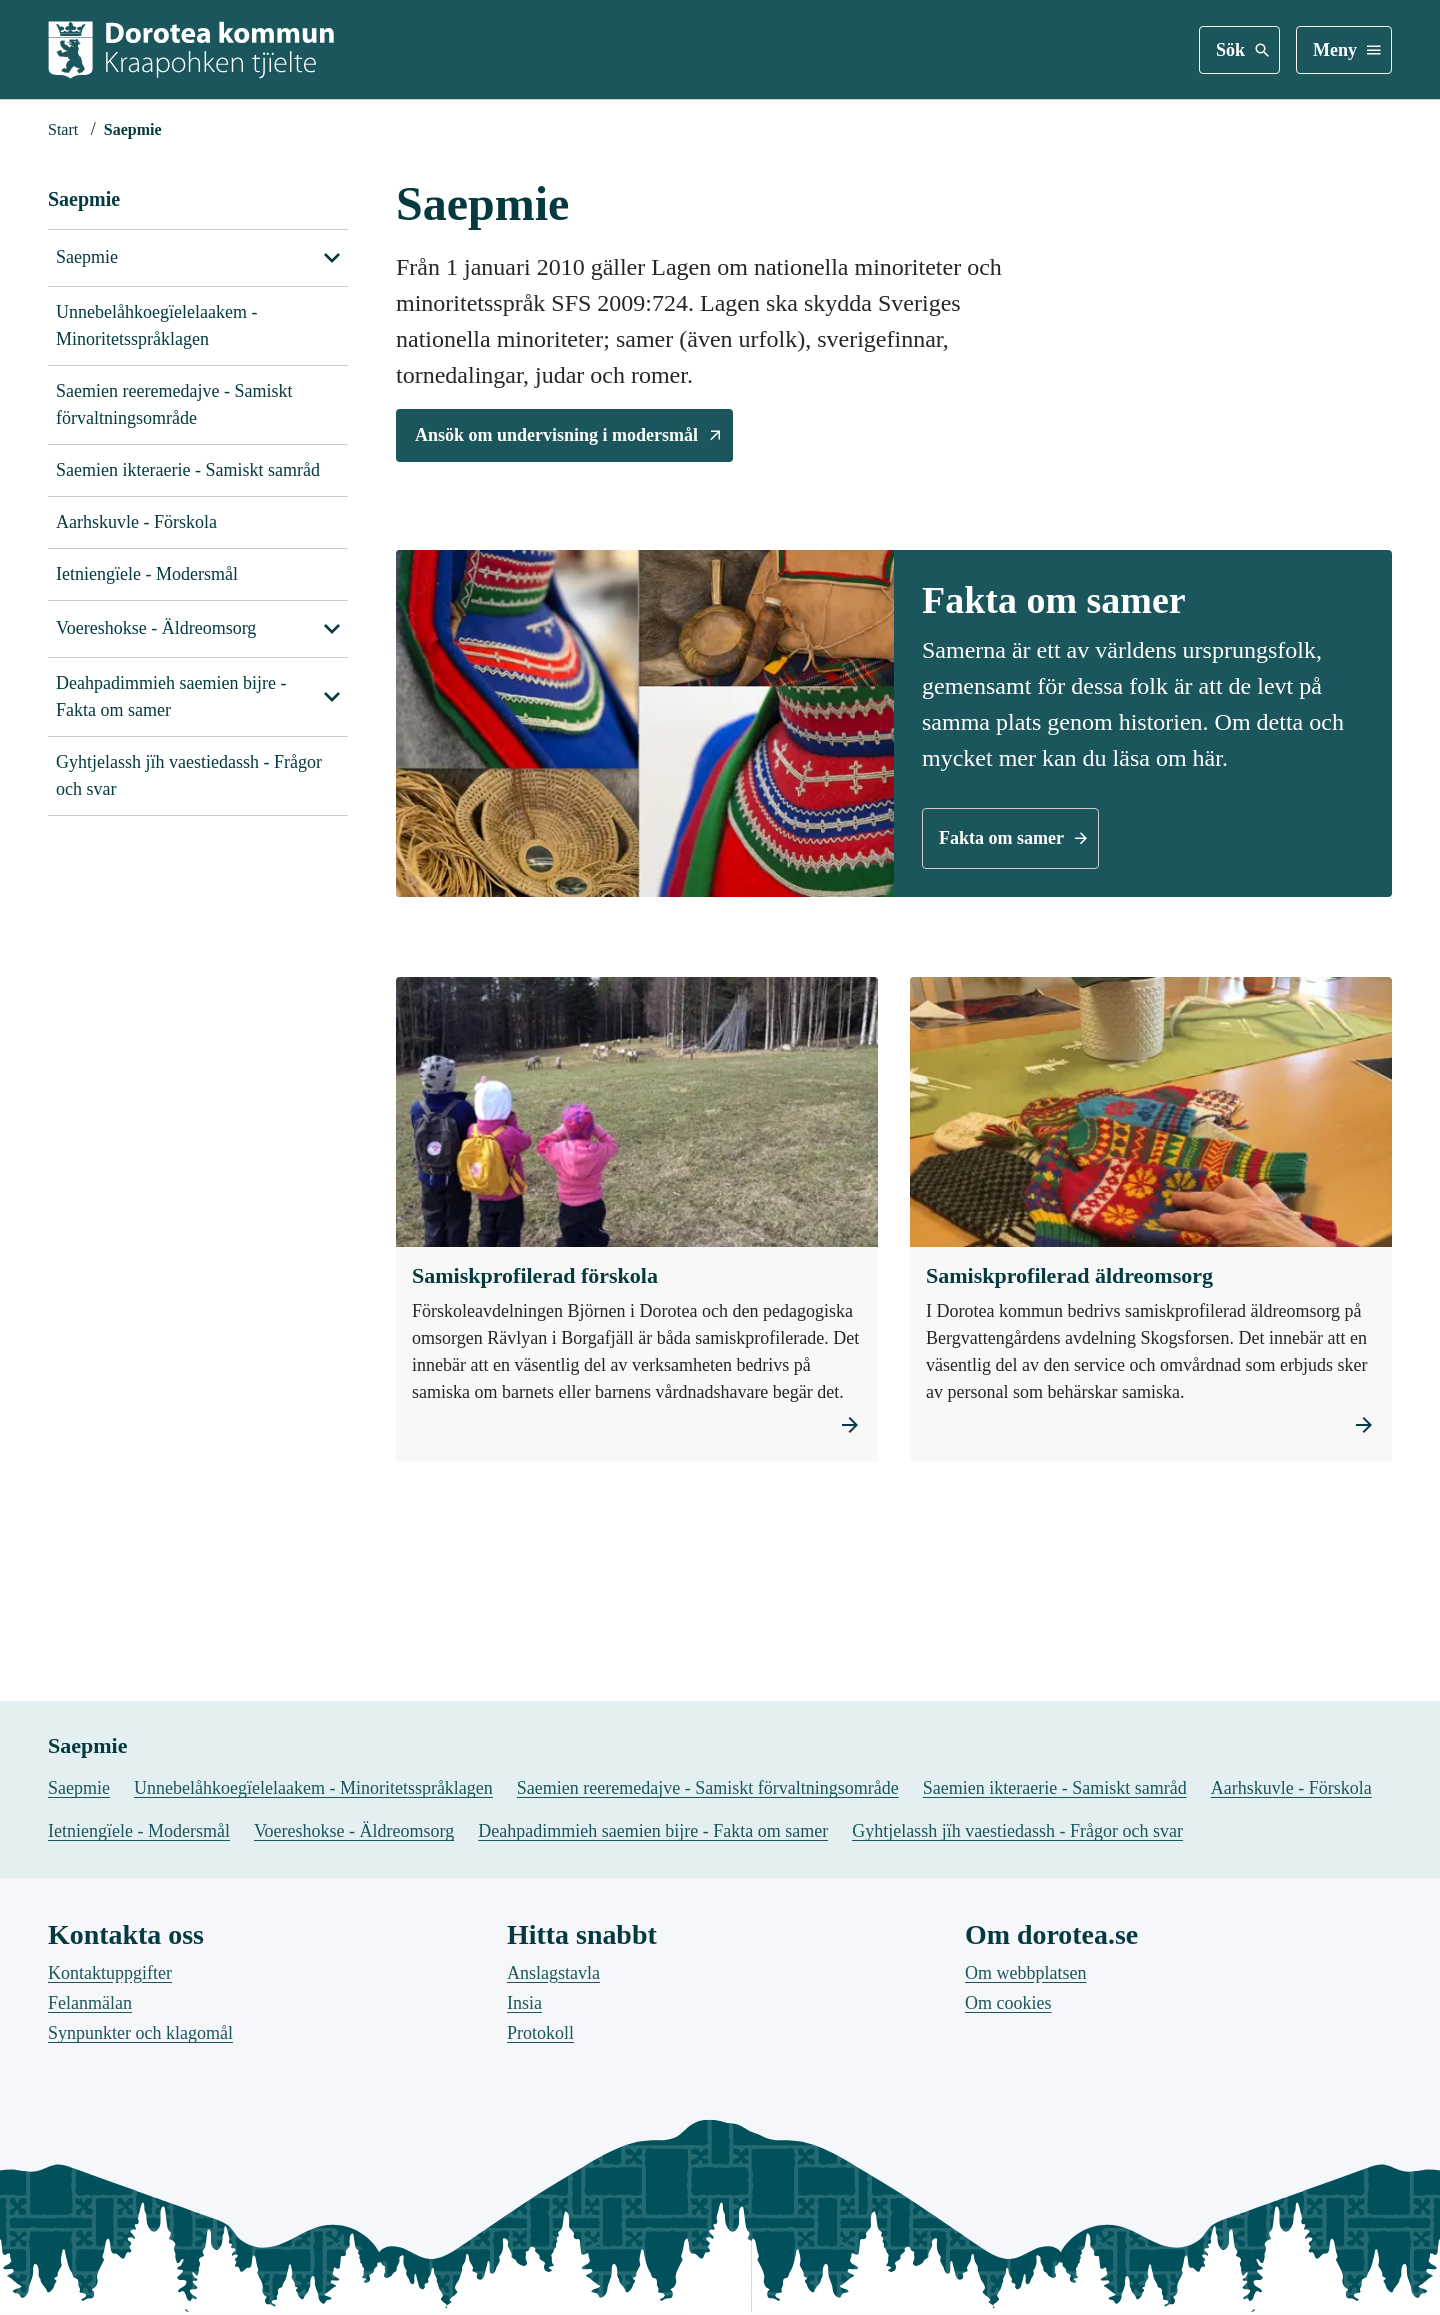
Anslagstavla (553, 2174)
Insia (524, 2204)
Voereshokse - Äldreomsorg (156, 628)
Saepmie (84, 199)
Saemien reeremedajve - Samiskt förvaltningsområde (174, 404)
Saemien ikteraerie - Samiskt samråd (188, 470)
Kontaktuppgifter (110, 2174)
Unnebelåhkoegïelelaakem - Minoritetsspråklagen (156, 325)
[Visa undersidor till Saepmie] (332, 258)
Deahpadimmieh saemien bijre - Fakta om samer (171, 696)
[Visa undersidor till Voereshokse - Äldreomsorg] (332, 629)
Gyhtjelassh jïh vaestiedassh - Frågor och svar (189, 775)
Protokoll (540, 2235)
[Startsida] (63, 130)
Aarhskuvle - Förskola (136, 522)
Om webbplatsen (1025, 2174)
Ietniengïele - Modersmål (147, 574)
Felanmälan (90, 2204)
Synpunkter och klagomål (140, 2235)
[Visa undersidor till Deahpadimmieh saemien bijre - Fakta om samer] (332, 697)
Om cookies (1008, 2204)
